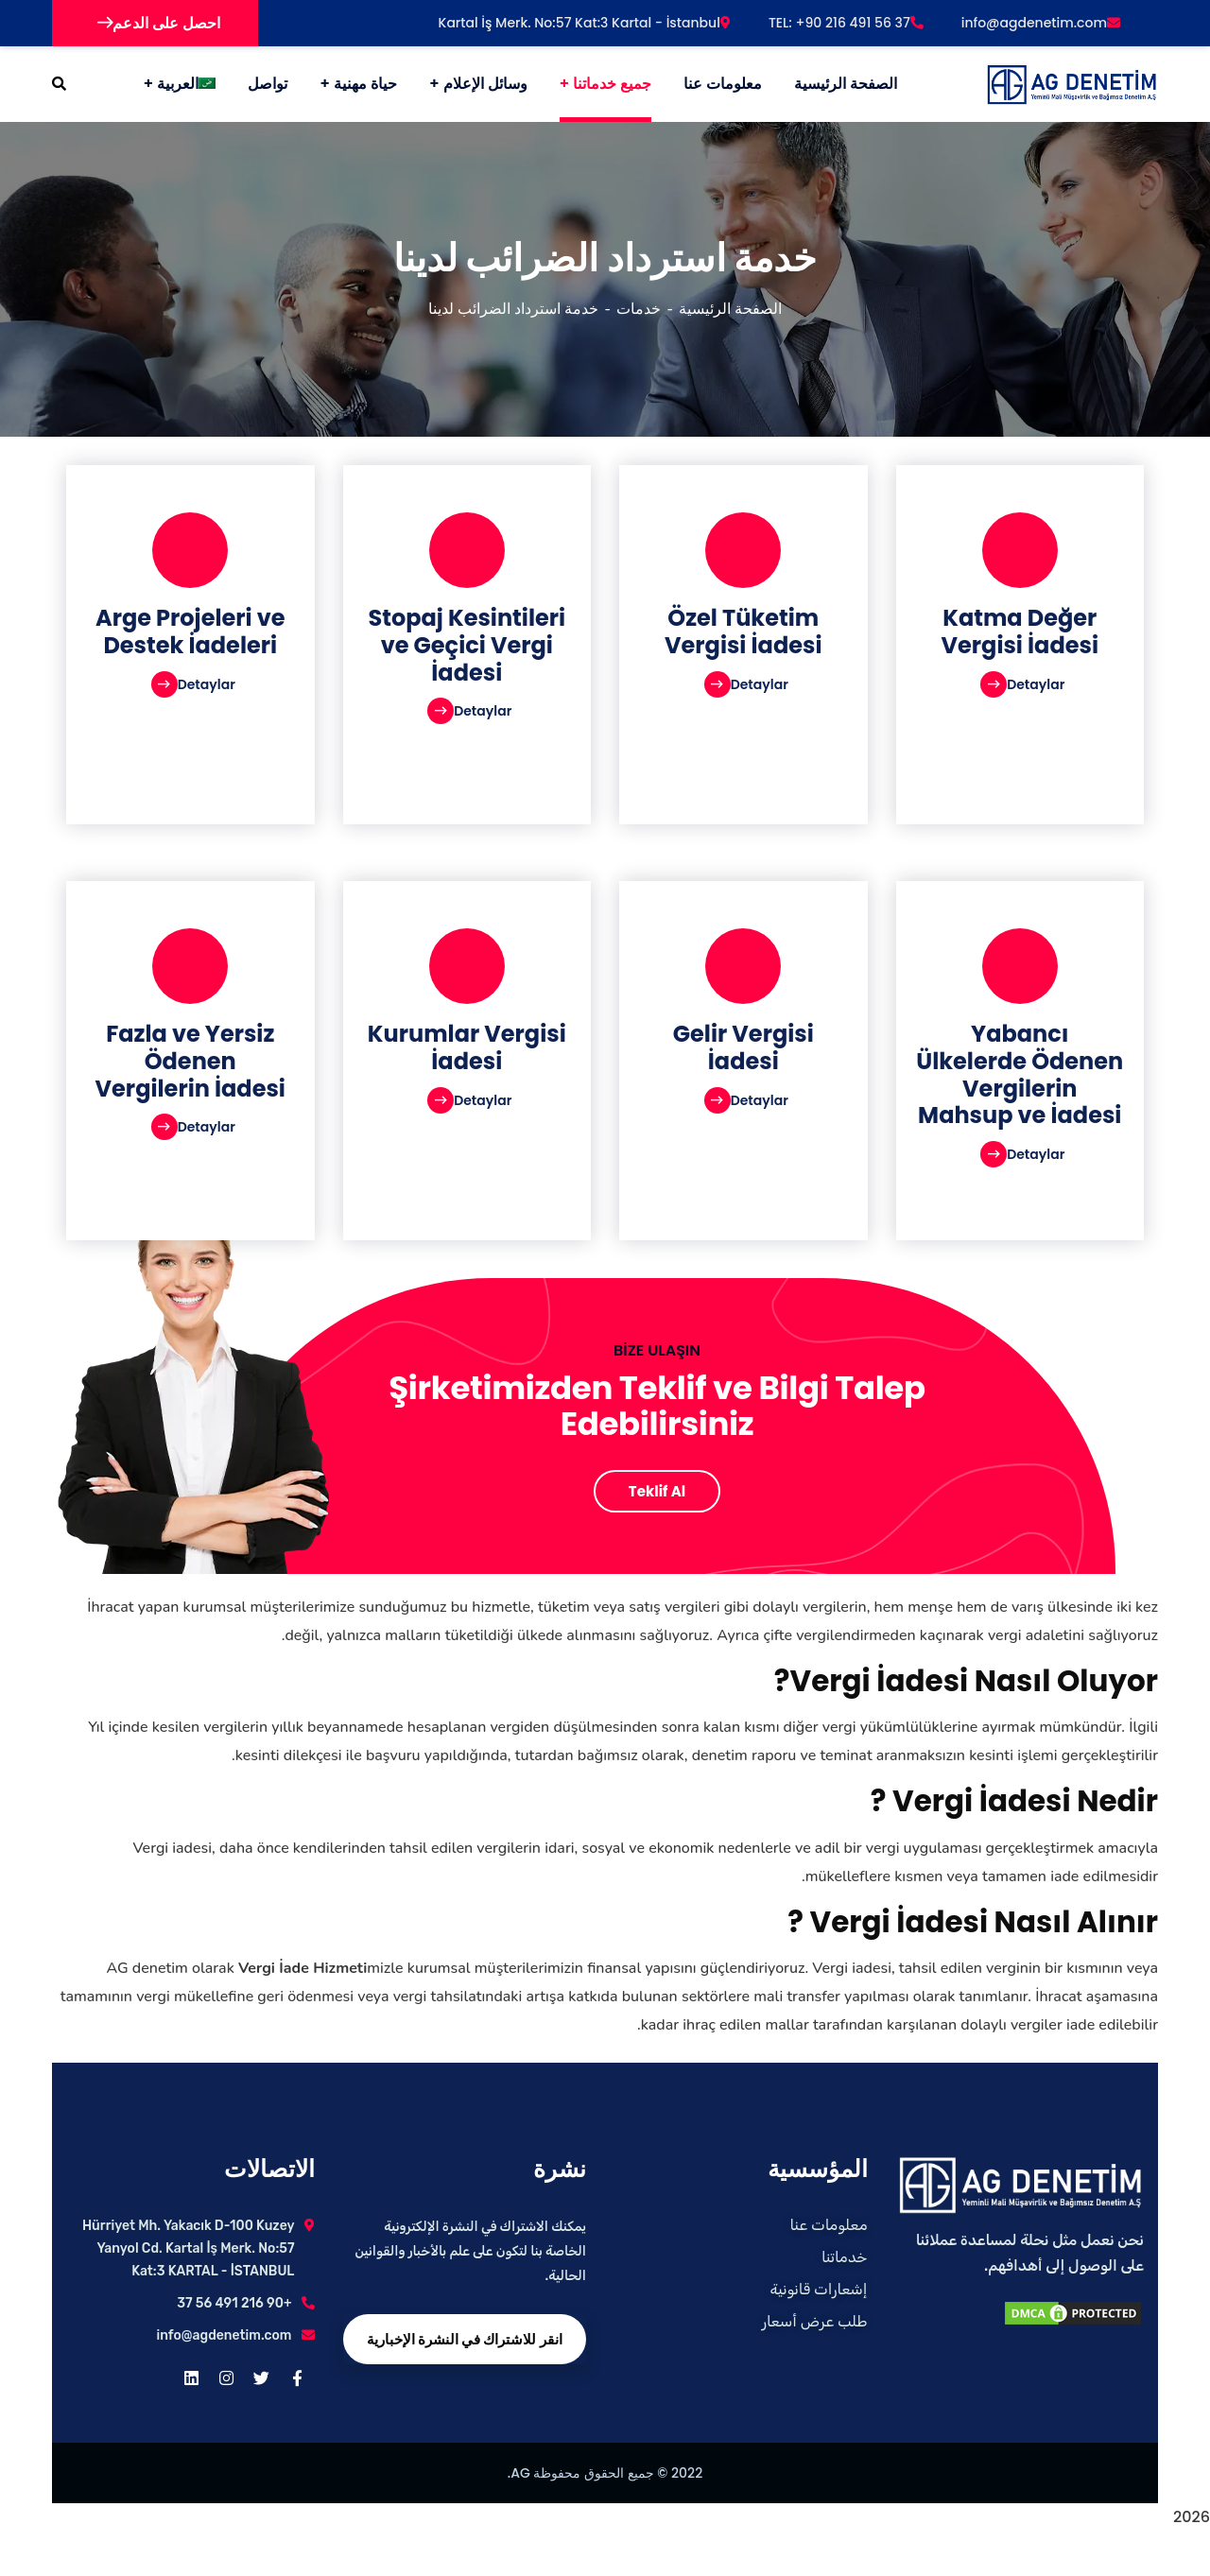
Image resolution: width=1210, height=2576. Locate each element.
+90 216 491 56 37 (234, 2303)
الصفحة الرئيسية (730, 309)
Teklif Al (657, 1491)
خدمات (638, 309)
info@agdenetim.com (1040, 22)
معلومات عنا (829, 2225)
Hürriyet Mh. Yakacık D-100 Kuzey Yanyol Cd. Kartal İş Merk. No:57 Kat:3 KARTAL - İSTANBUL (188, 2248)
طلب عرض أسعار (815, 2321)
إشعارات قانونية (818, 2289)
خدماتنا (844, 2257)
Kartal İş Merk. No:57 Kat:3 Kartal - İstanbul (585, 22)
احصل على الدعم (158, 23)
